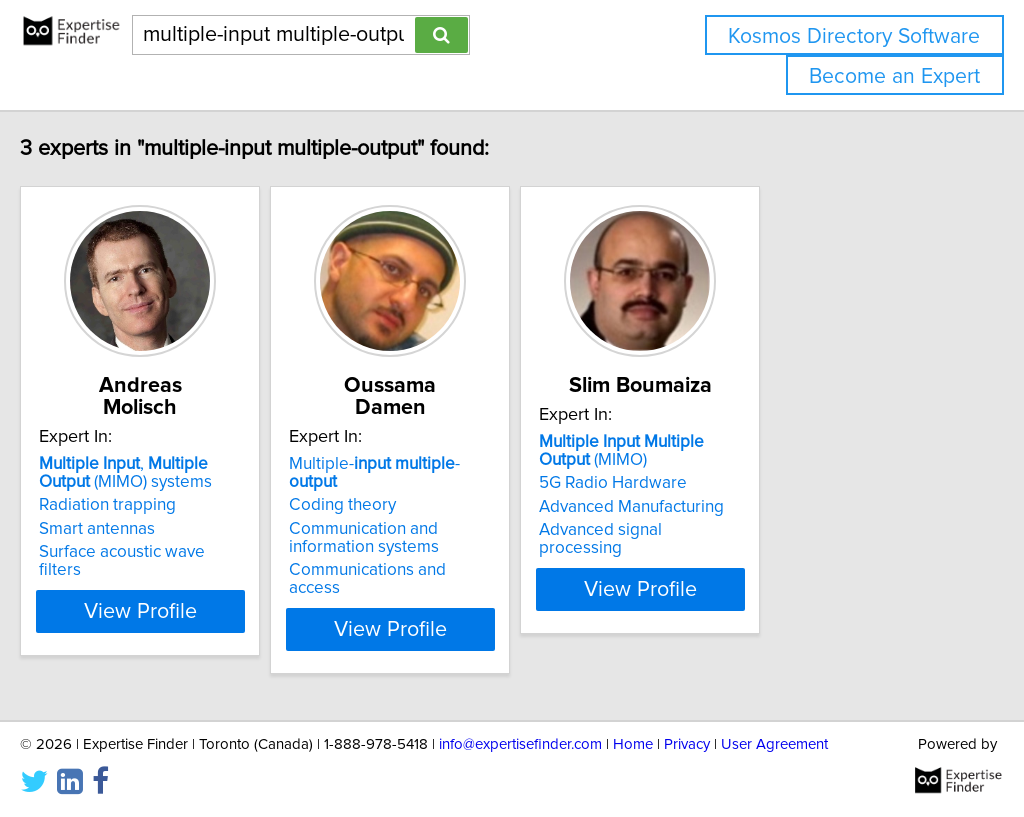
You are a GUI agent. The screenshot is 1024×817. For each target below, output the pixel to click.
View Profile (207, 571)
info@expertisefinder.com (520, 744)
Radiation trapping (149, 483)
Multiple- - (490, 442)
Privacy (687, 744)
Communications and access (487, 530)
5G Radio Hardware (755, 483)
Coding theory (434, 465)
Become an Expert (894, 76)
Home (633, 744)
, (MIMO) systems (193, 451)
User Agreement (774, 744)
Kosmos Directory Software (854, 36)
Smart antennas (139, 507)
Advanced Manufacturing (773, 507)
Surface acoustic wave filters (187, 530)
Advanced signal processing (786, 530)
